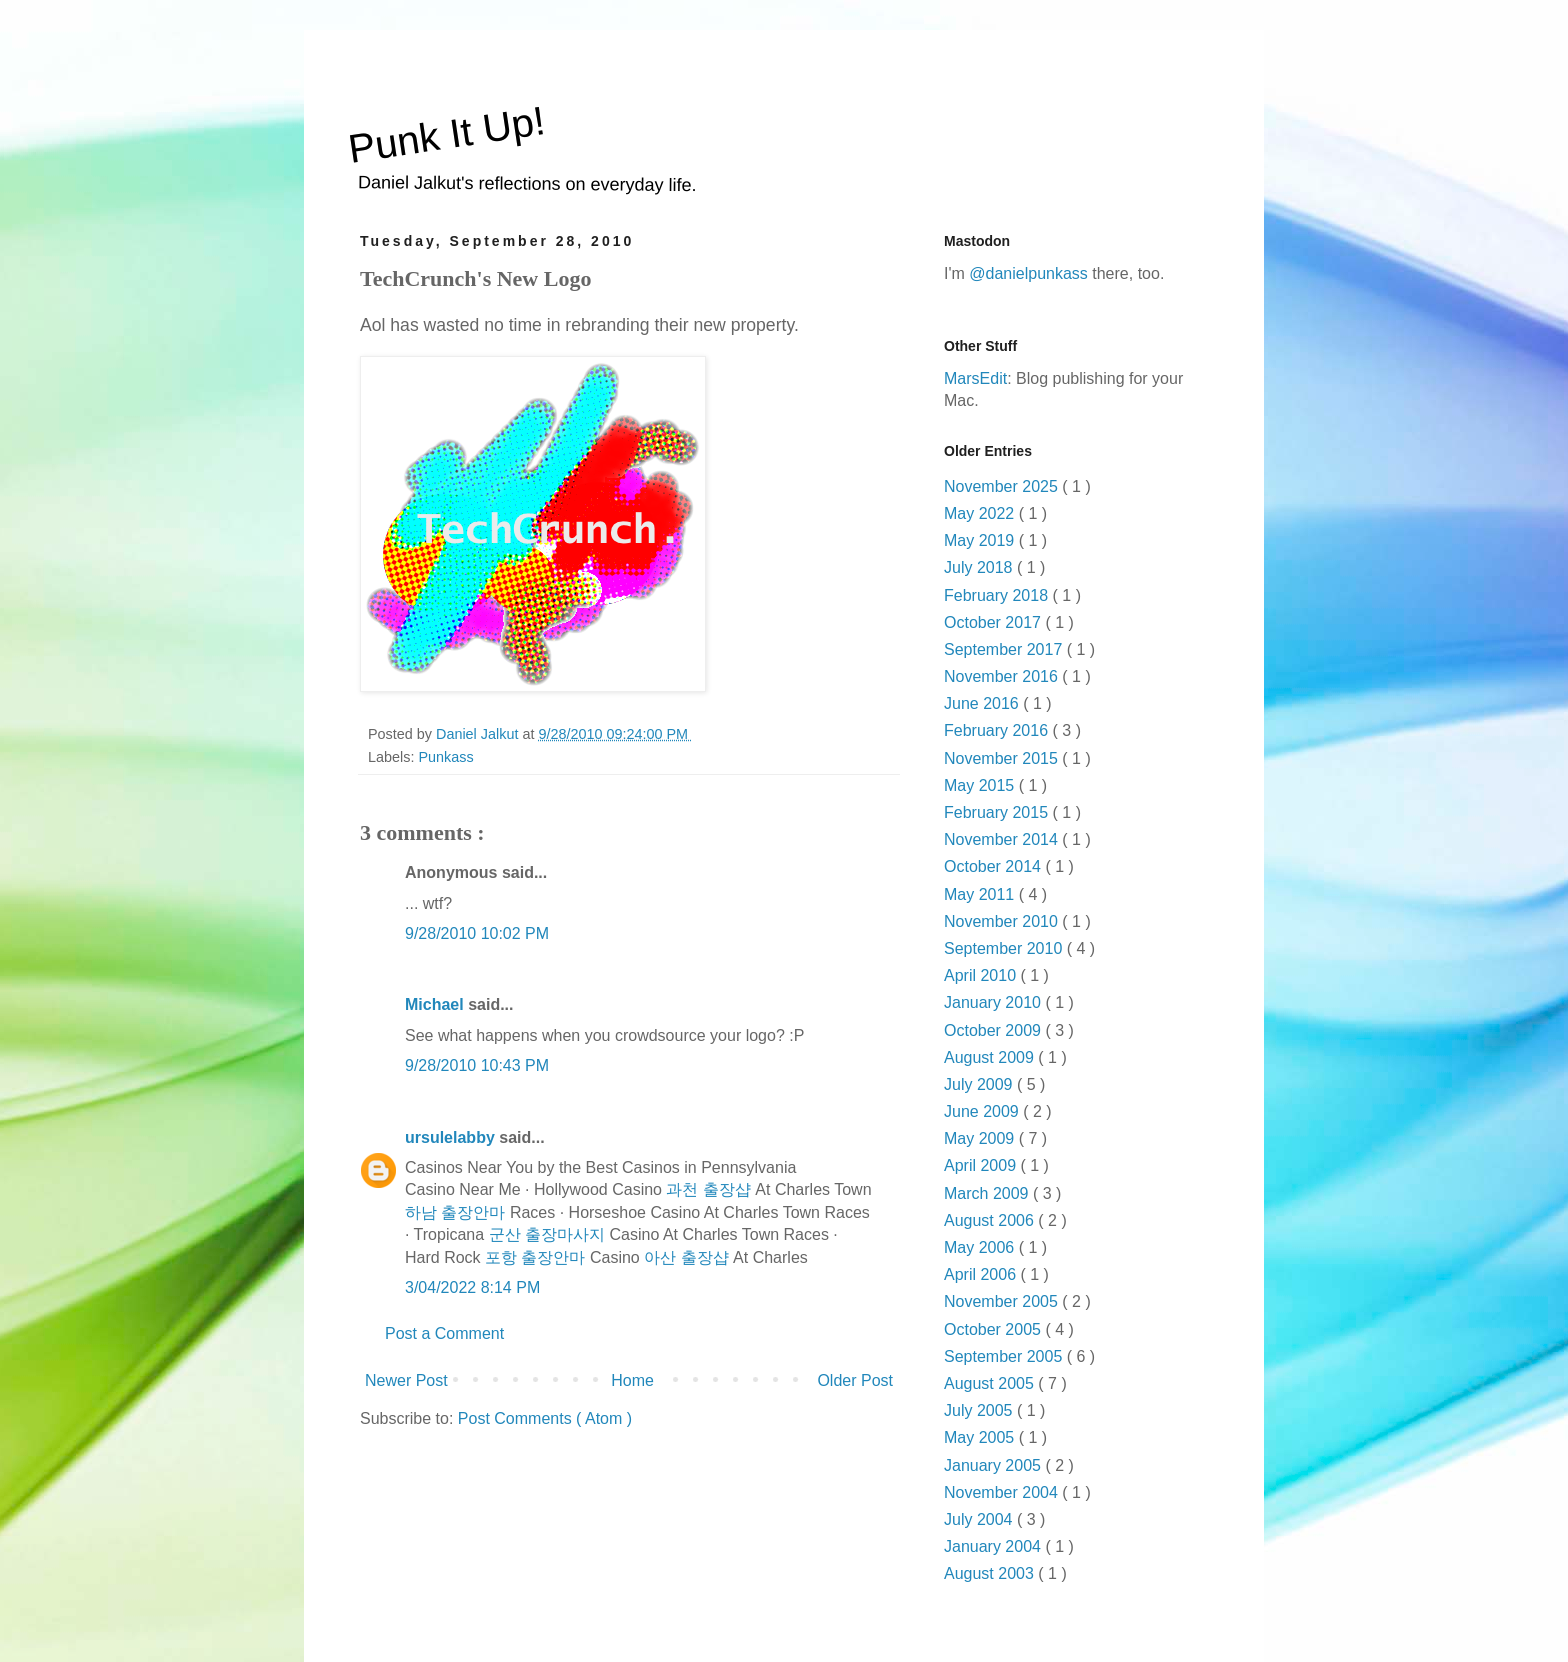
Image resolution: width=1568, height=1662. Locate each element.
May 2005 (981, 1437)
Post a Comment (444, 1333)
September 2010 (1005, 948)
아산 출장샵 (686, 1257)
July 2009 (980, 1084)
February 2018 (998, 595)
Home (632, 1380)
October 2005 (994, 1329)
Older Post (855, 1380)
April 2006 (982, 1274)
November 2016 (1003, 676)
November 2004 (1003, 1492)
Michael (436, 1004)
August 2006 (991, 1220)
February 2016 (998, 730)
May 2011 (981, 894)
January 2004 (994, 1546)
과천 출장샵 (708, 1189)
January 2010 (994, 1002)
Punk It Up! (447, 134)
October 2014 (994, 866)
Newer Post (406, 1380)
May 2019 (981, 540)
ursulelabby (452, 1137)
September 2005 (1005, 1356)
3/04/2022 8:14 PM (472, 1287)
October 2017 (994, 622)
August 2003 (991, 1573)
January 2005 (994, 1465)
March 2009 (988, 1193)
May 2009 (981, 1138)
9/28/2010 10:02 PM (477, 933)
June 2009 (983, 1111)
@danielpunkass (1028, 273)
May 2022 (981, 513)
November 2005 (1003, 1301)
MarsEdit (975, 378)
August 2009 (991, 1057)
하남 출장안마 (455, 1212)
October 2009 (994, 1030)
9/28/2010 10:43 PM (477, 1065)
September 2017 (1005, 649)
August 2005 (991, 1383)
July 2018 (980, 567)
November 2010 (1003, 921)
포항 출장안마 (535, 1257)
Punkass (445, 757)
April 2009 (982, 1165)
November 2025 (1003, 486)
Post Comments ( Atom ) (545, 1418)
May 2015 (981, 785)
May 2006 (981, 1247)
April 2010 (982, 975)
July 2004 (980, 1519)
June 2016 (983, 703)
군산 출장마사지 (547, 1234)
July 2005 (980, 1410)
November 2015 (1003, 758)
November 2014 (1003, 839)
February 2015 (998, 812)
